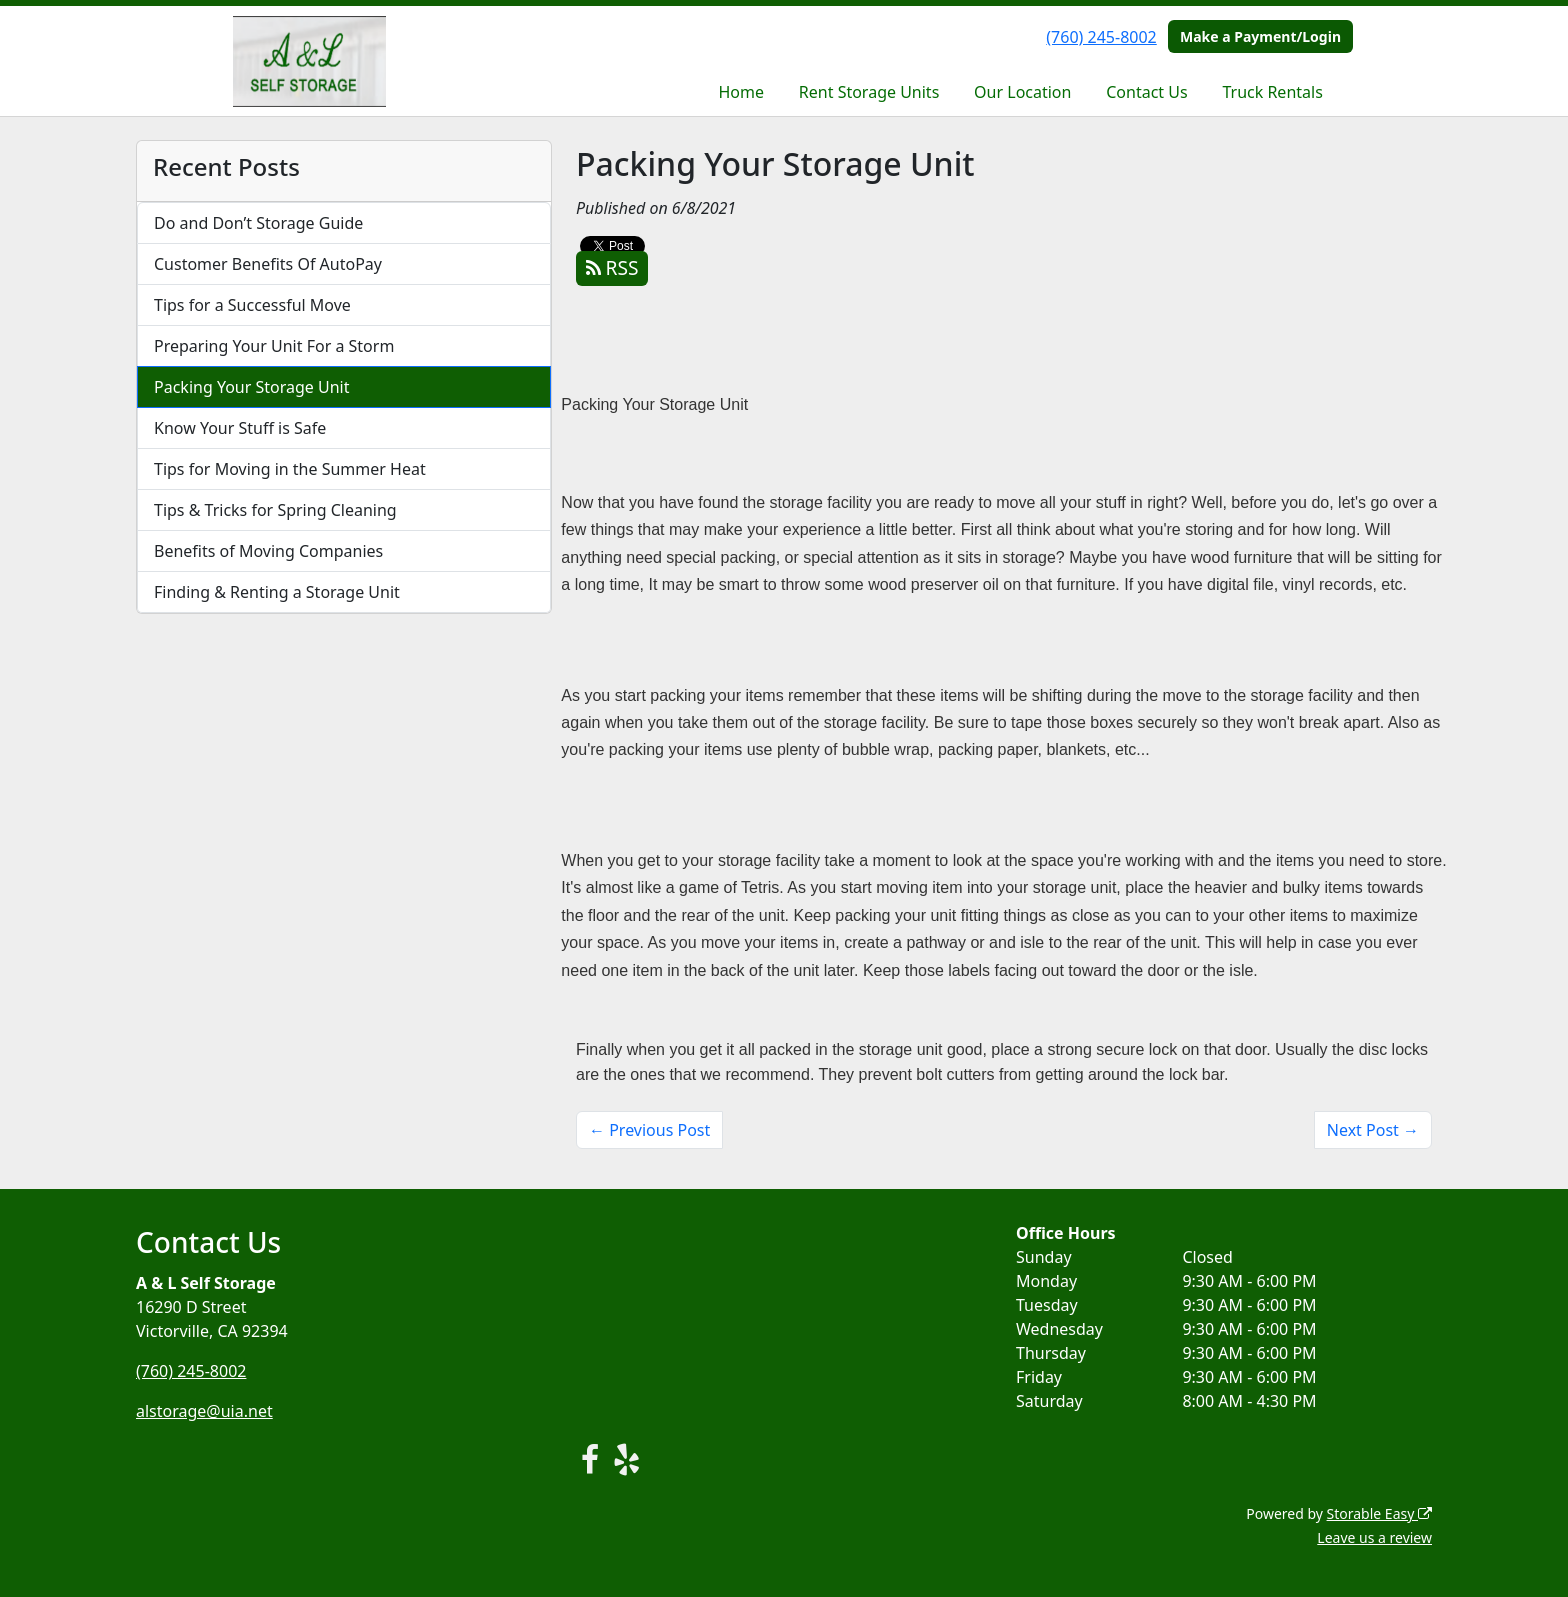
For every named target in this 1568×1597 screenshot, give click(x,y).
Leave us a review (1374, 1537)
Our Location (1022, 92)
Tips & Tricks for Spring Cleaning (275, 510)
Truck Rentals (1272, 92)
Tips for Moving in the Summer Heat (290, 469)
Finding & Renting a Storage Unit (277, 592)
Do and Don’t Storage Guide (258, 223)
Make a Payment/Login (1260, 36)
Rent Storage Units (869, 92)
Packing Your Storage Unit (252, 387)
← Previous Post (649, 1130)
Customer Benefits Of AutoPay (268, 264)
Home (742, 92)
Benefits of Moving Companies (268, 551)
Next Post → (1373, 1130)
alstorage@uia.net (204, 1411)
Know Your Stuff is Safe (240, 428)
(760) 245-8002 (1101, 37)
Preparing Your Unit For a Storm (274, 346)
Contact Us (1146, 92)
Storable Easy (1379, 1513)
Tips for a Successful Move (252, 305)
